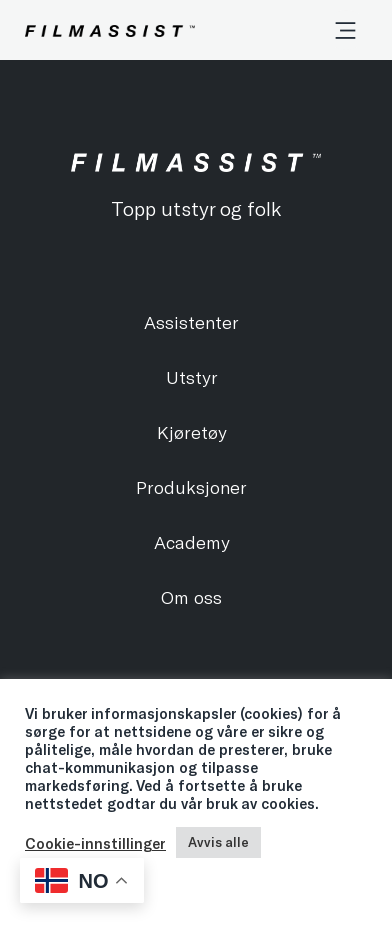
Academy (192, 542)
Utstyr (192, 377)
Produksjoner (191, 487)
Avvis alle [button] (218, 842)
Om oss (191, 597)
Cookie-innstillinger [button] (95, 843)
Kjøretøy (192, 432)
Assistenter (191, 322)
